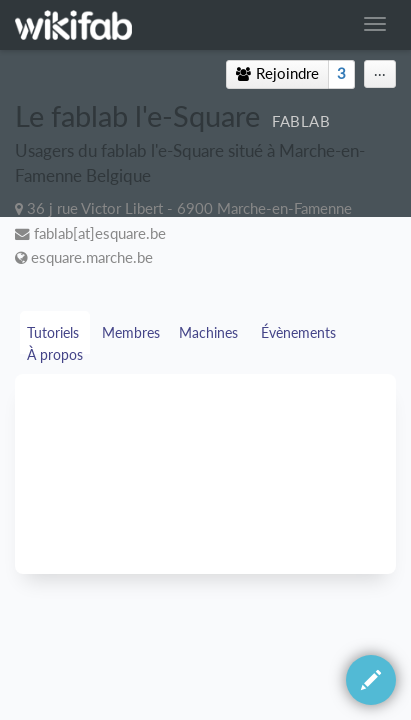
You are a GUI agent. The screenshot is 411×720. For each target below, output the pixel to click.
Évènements (300, 332)
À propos (57, 354)
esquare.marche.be (92, 257)
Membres (131, 332)
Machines (210, 332)
